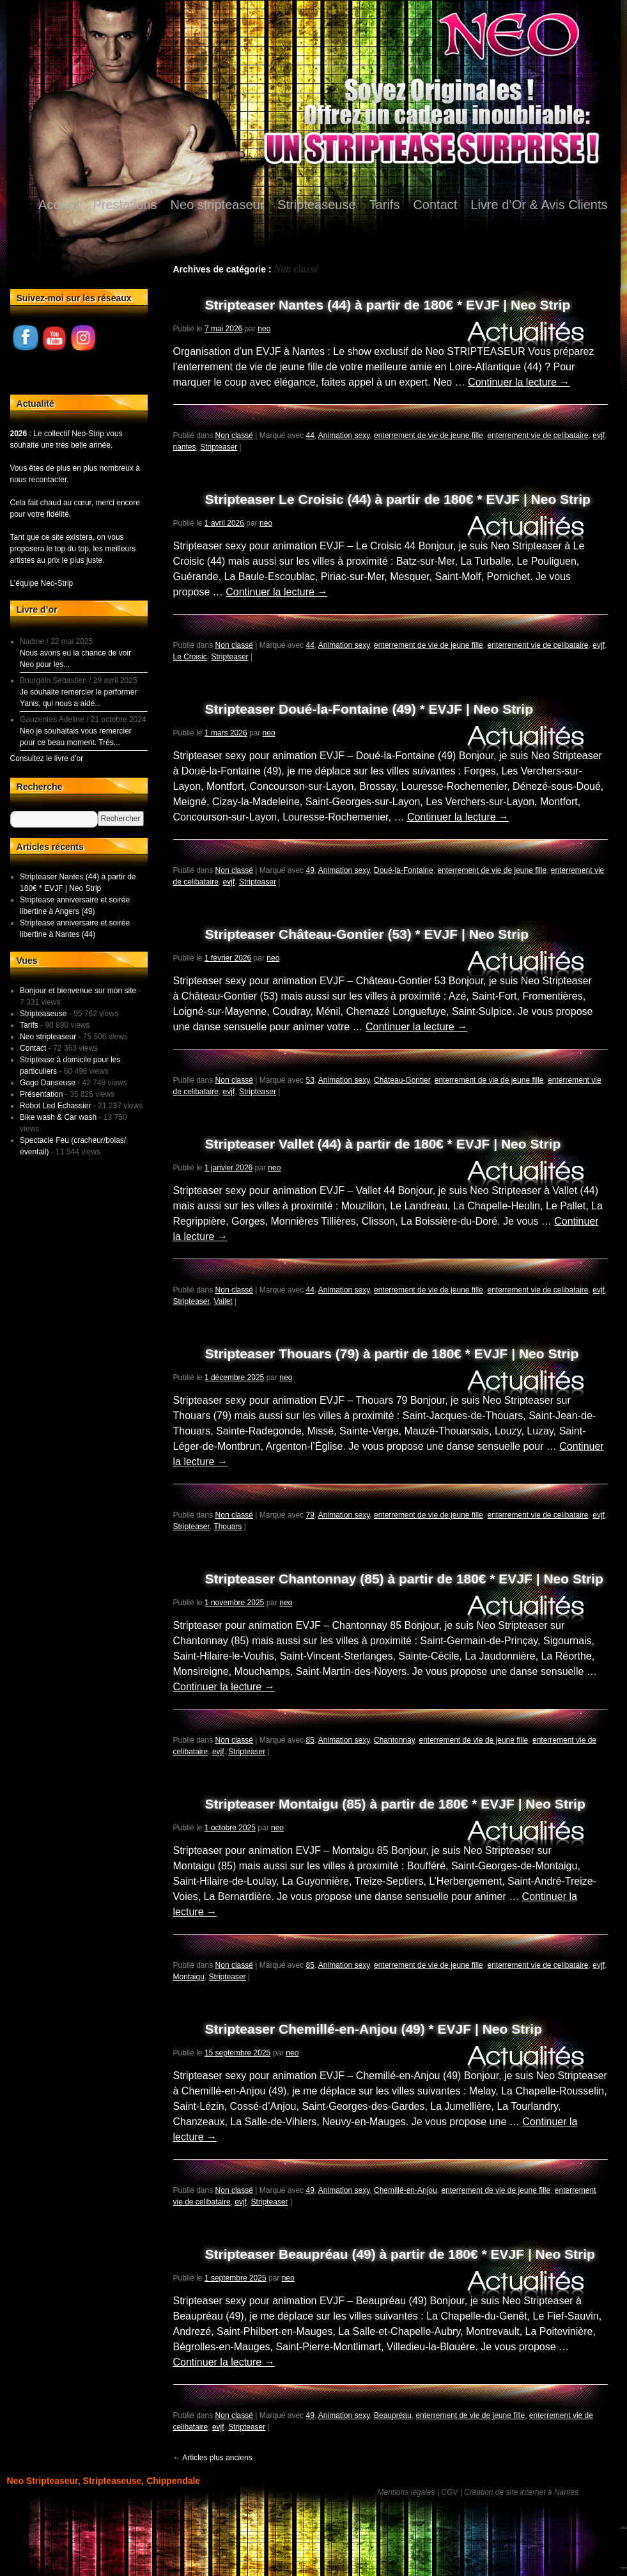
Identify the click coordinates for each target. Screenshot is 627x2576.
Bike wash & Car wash (58, 1117)
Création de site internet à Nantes (521, 2492)
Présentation (41, 1094)
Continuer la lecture (518, 382)
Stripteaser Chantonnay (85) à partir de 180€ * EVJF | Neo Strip (404, 1578)
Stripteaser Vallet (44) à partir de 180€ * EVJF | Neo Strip (383, 1143)
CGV (449, 2492)
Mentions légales (406, 2492)
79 (310, 1515)
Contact (435, 205)
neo (264, 328)
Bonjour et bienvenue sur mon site (78, 990)
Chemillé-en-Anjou (405, 2190)
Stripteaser (218, 447)
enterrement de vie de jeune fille (428, 435)
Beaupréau (393, 2415)
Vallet (223, 1301)
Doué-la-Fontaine (403, 870)
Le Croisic (190, 656)
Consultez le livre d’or (47, 758)
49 (310, 870)
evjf (598, 435)
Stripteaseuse (316, 205)
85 (310, 1740)
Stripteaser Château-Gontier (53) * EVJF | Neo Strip (367, 934)
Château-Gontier (402, 1080)
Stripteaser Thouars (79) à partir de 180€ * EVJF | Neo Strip (392, 1353)
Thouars (227, 1526)
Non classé (234, 435)
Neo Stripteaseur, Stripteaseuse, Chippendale (104, 2481)
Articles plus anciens (212, 2457)
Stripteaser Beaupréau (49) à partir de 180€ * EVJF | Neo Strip (400, 2254)
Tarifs (384, 205)
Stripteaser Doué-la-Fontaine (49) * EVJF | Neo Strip (369, 709)
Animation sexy (343, 435)
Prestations (125, 205)
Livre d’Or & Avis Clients (538, 205)
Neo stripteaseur (218, 205)
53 (310, 1080)
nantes (184, 447)
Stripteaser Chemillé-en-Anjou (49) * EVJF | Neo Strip (373, 2029)
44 (310, 435)
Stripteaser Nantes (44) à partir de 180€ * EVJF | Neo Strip (388, 304)
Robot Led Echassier (55, 1105)
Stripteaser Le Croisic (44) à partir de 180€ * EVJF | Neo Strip (398, 499)
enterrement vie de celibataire (537, 435)
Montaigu (189, 1976)
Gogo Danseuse (47, 1082)
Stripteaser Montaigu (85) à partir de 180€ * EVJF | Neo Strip (395, 1803)
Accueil (58, 205)
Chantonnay (394, 1740)
